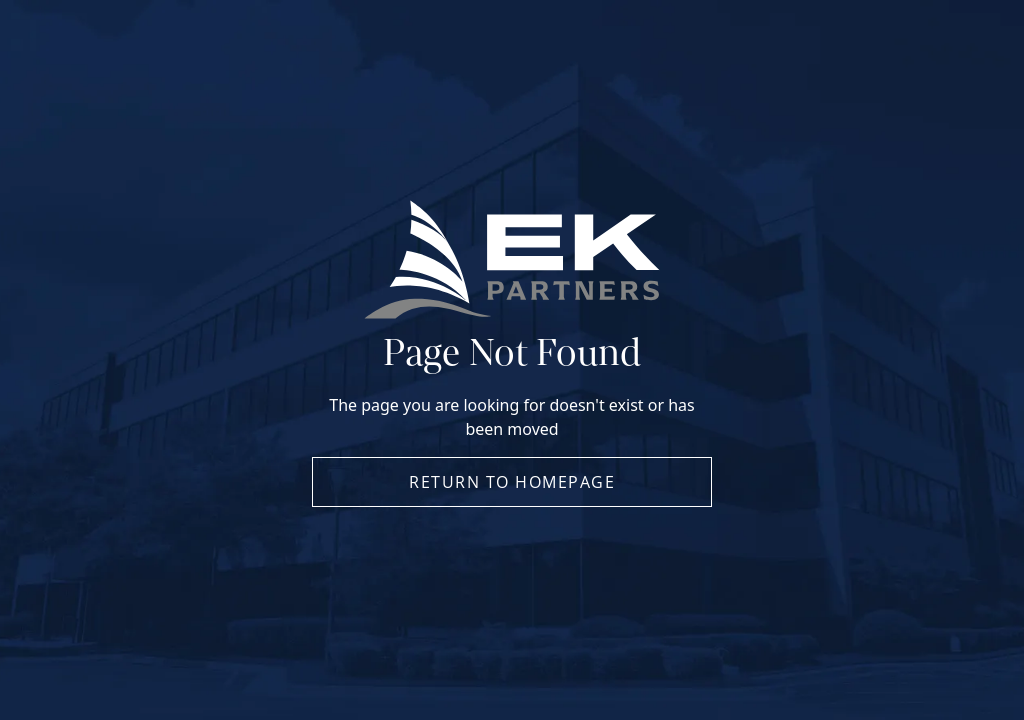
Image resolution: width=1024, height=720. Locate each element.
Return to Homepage (512, 482)
